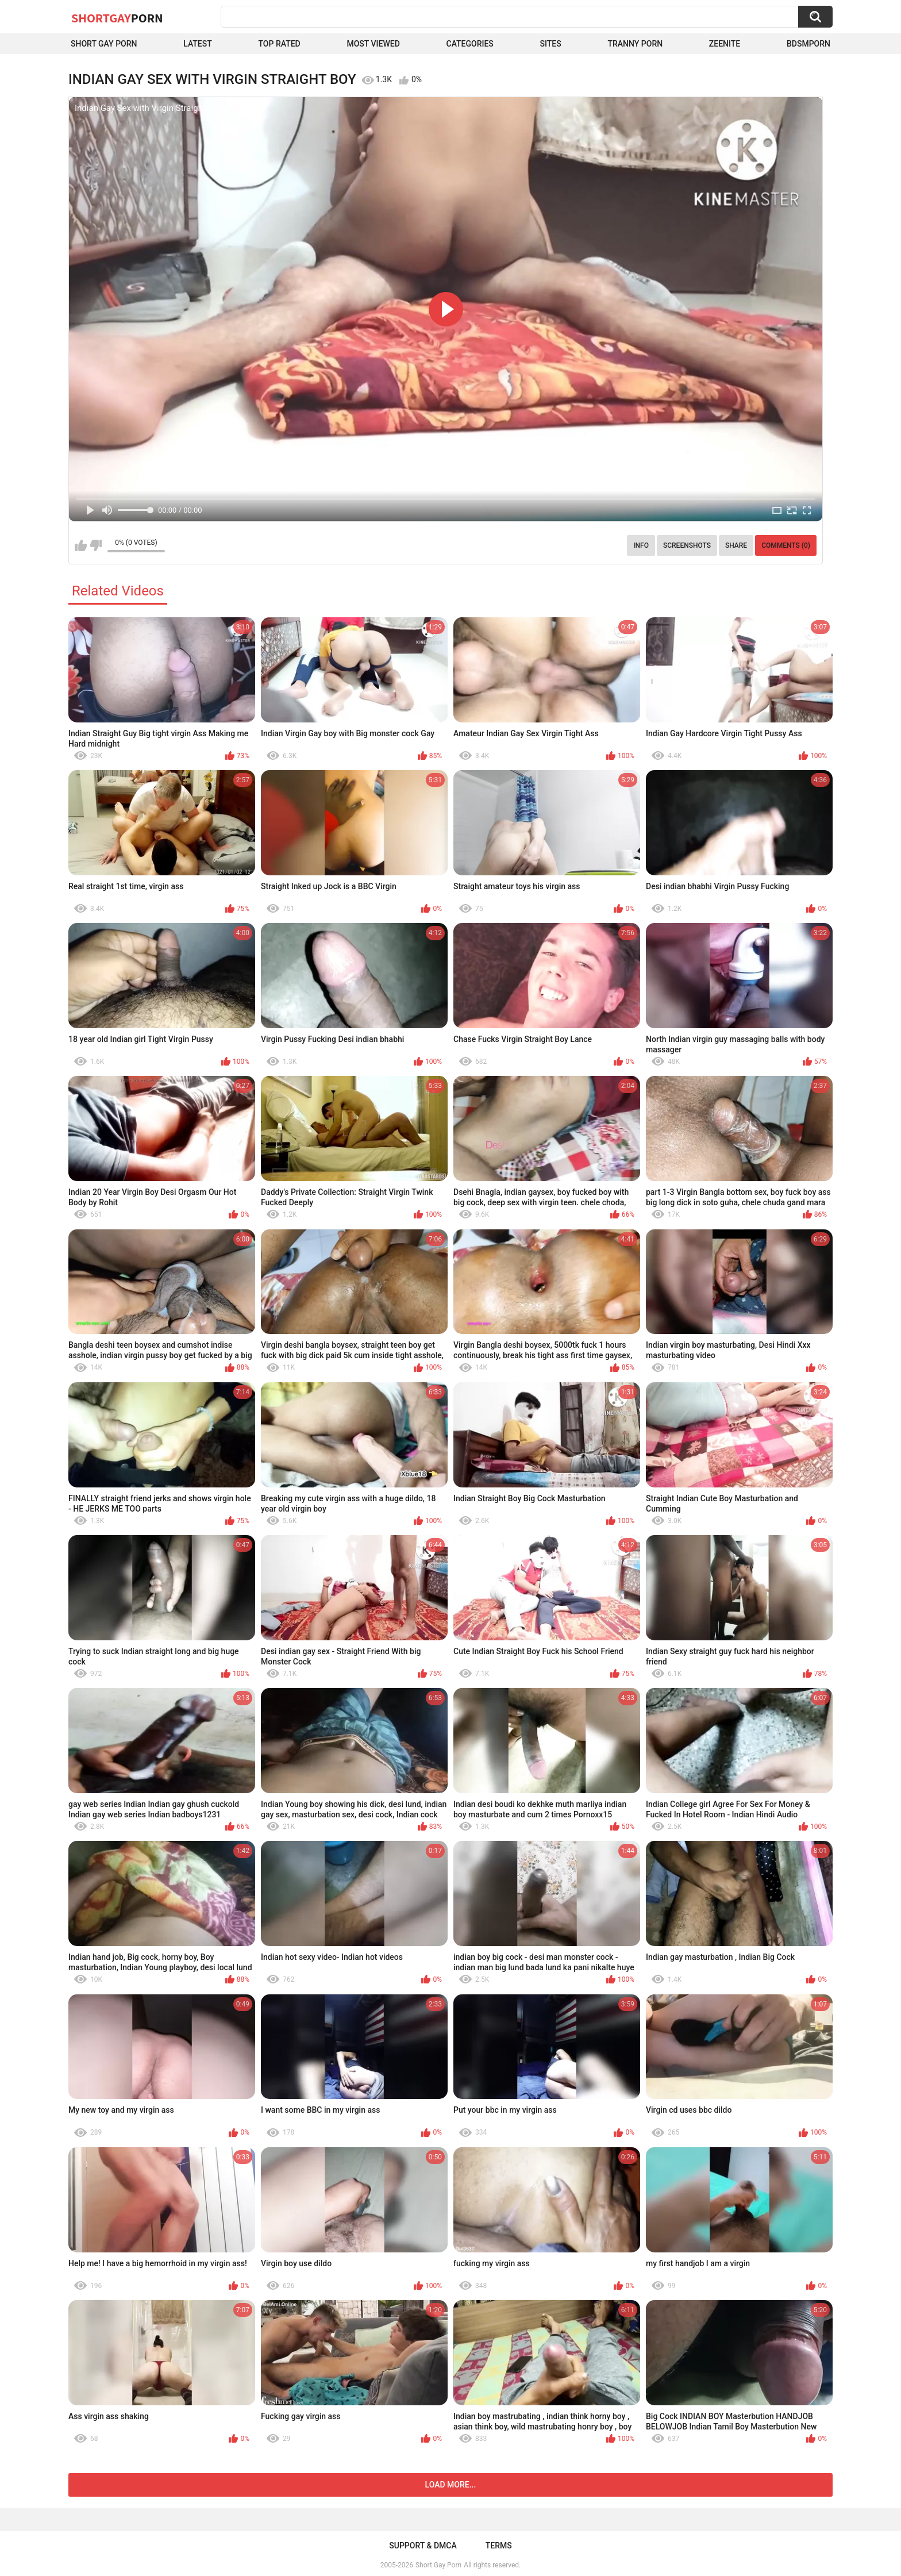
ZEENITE (724, 43)
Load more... (450, 2484)
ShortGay (117, 18)
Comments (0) (785, 545)
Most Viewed (372, 43)
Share (736, 545)
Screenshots (687, 545)
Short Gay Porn (104, 43)
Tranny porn (635, 43)
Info (641, 545)
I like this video (81, 545)
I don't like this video (96, 545)
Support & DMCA (422, 2545)
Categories (470, 43)
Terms (499, 2545)
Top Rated (280, 43)
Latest (197, 43)
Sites (550, 43)
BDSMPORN (808, 43)
